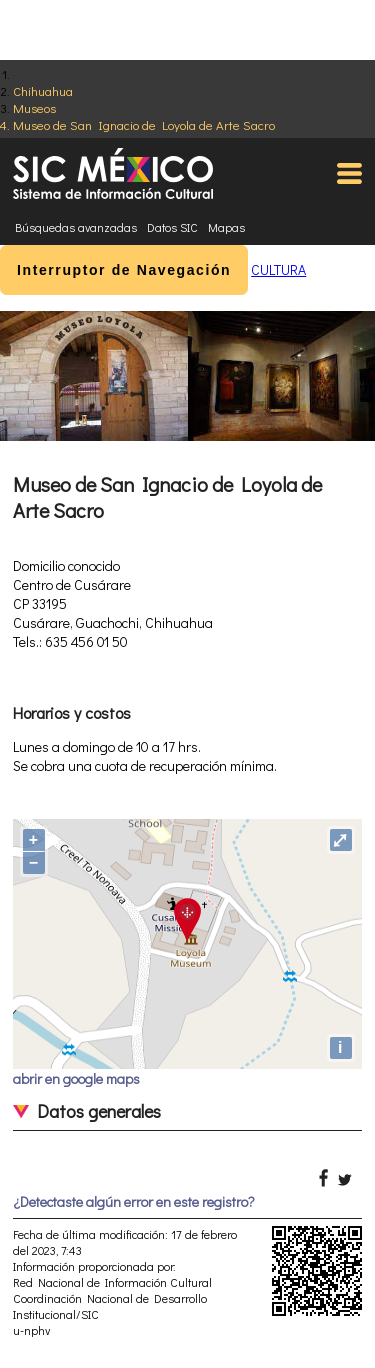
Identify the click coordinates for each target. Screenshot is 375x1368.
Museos (34, 107)
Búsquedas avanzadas (76, 227)
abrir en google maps (76, 1078)
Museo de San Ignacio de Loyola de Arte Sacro (144, 124)
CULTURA (278, 269)
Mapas (226, 227)
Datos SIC (172, 227)
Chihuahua (43, 90)
